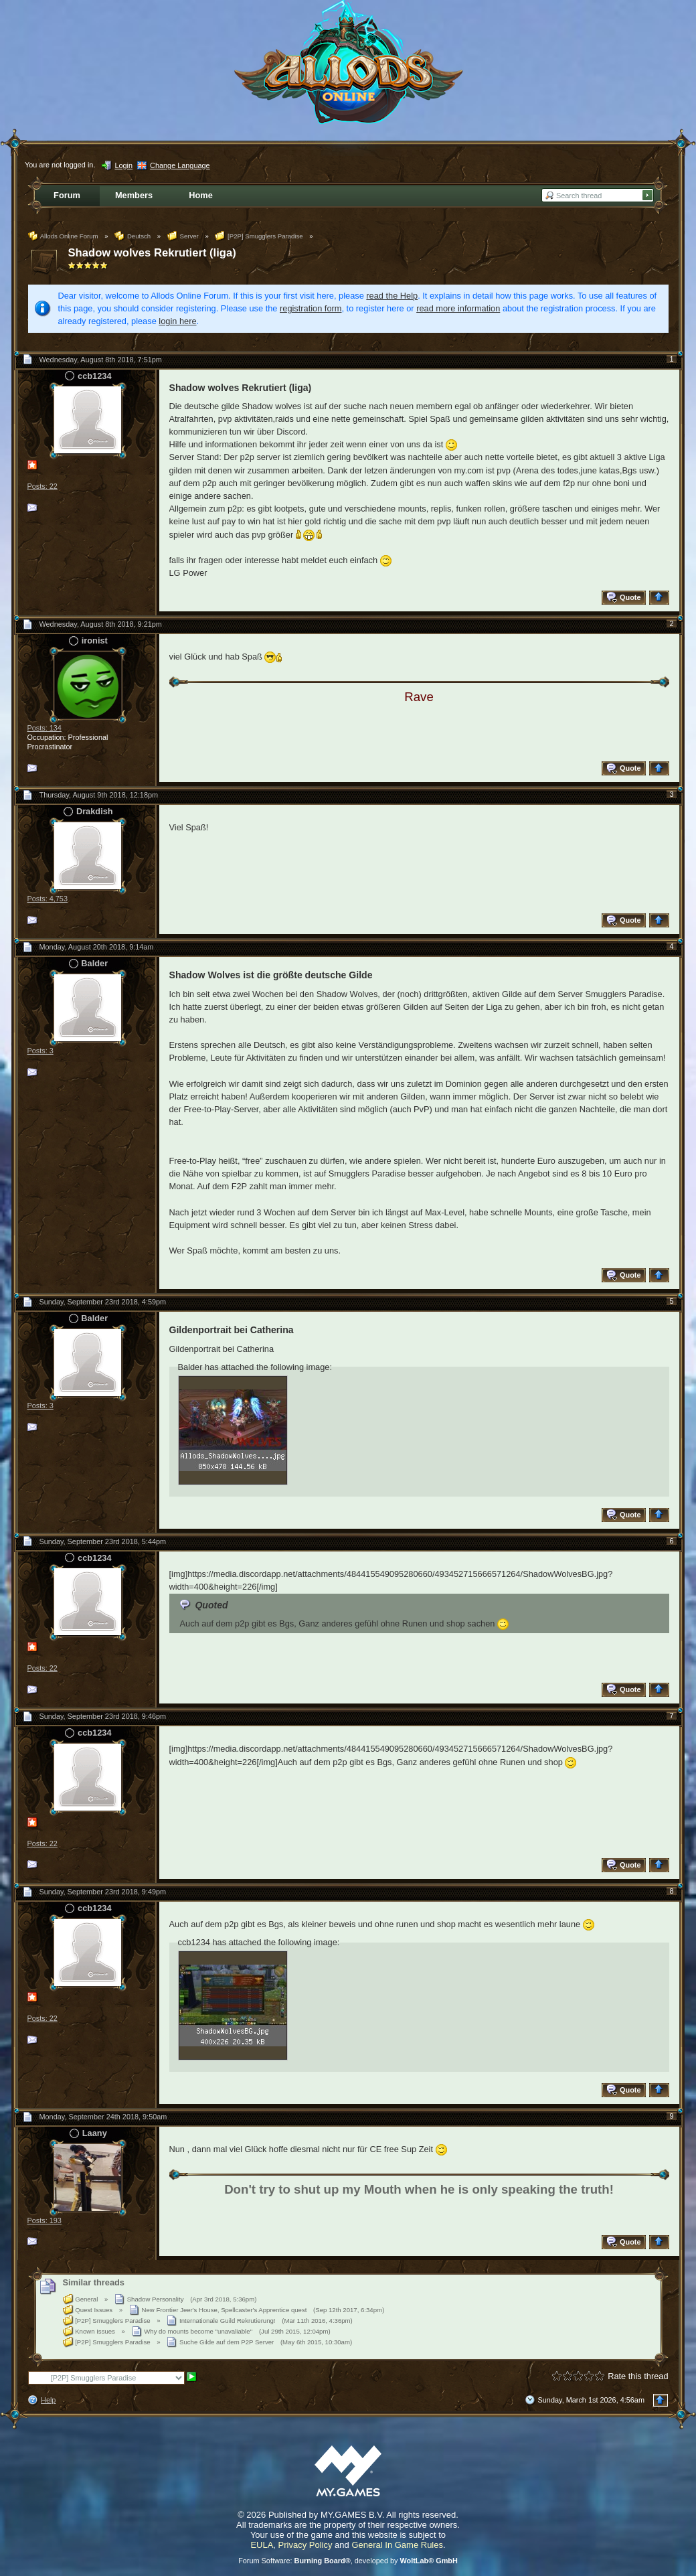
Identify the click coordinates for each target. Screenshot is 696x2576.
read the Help (392, 296)
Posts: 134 (44, 728)
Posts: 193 (44, 2220)
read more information (458, 308)
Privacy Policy (305, 2545)
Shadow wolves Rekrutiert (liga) (152, 252)
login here (177, 321)
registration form (310, 308)
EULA (261, 2545)
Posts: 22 (42, 486)
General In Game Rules (397, 2545)
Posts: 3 (40, 1051)
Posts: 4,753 (47, 899)
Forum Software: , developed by (348, 2561)
